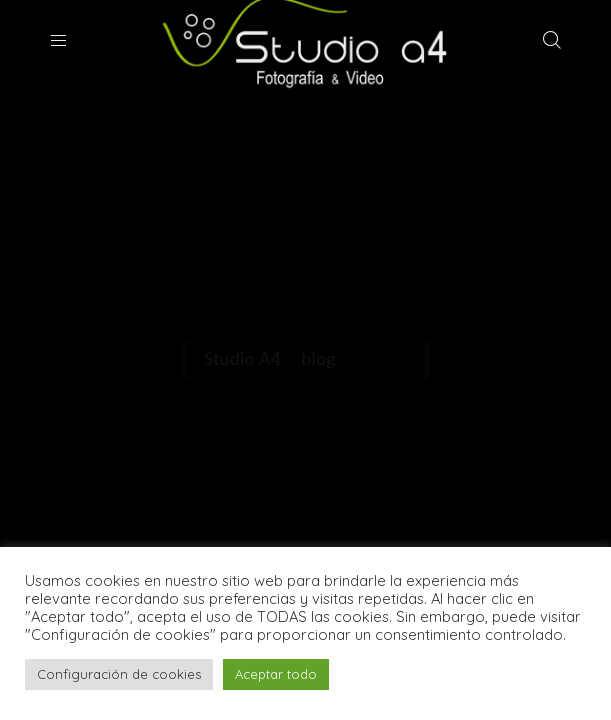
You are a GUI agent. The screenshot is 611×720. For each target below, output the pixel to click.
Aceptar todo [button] (276, 674)
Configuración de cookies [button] (119, 674)
